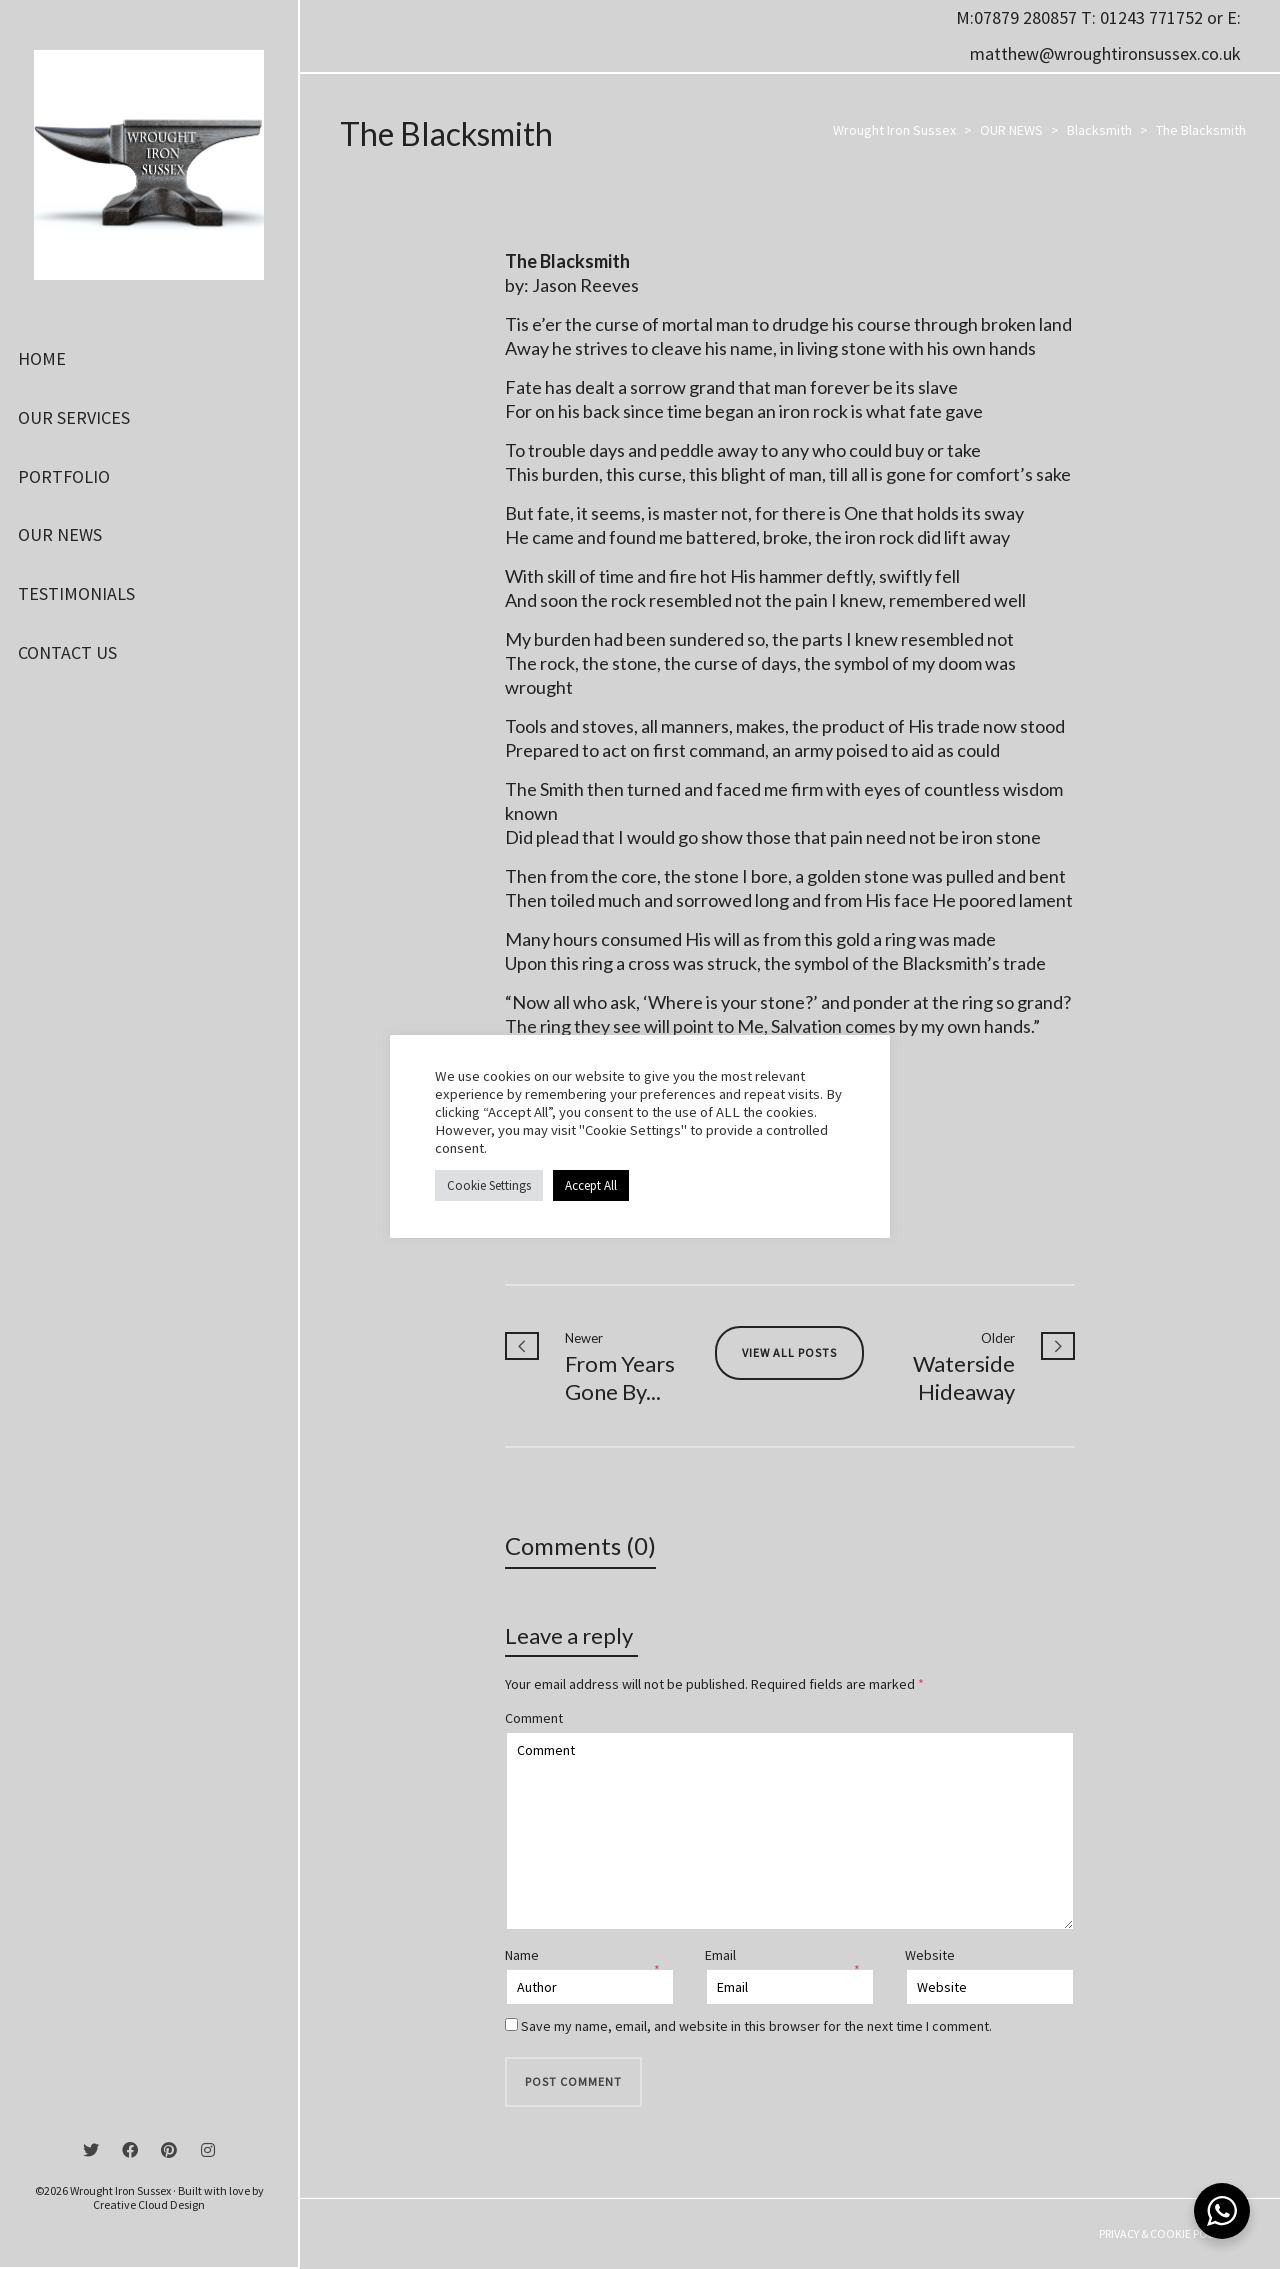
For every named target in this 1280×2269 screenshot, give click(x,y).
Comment (534, 1718)
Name (522, 1955)
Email (720, 1955)
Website (930, 1955)
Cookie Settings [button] (489, 1185)
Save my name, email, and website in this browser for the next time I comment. (756, 2026)
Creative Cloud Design (149, 2204)
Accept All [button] (591, 1185)
